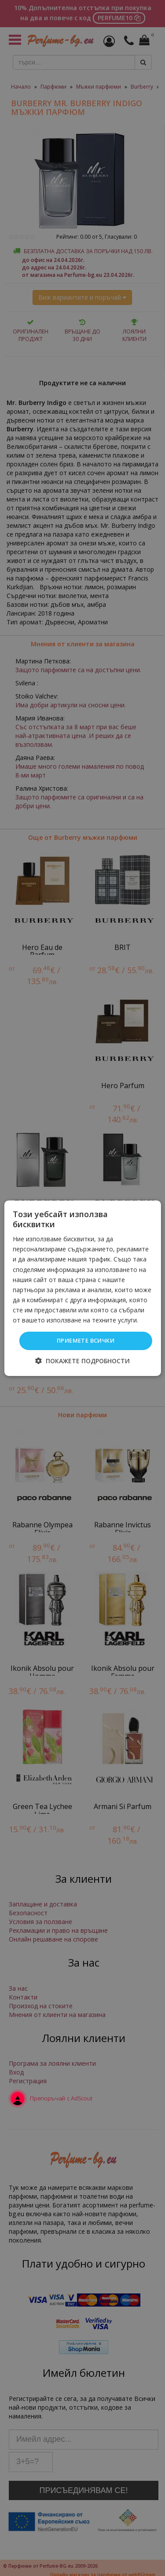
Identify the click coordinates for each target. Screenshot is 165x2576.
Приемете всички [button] (85, 1340)
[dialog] (82, 1288)
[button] (82, 1361)
